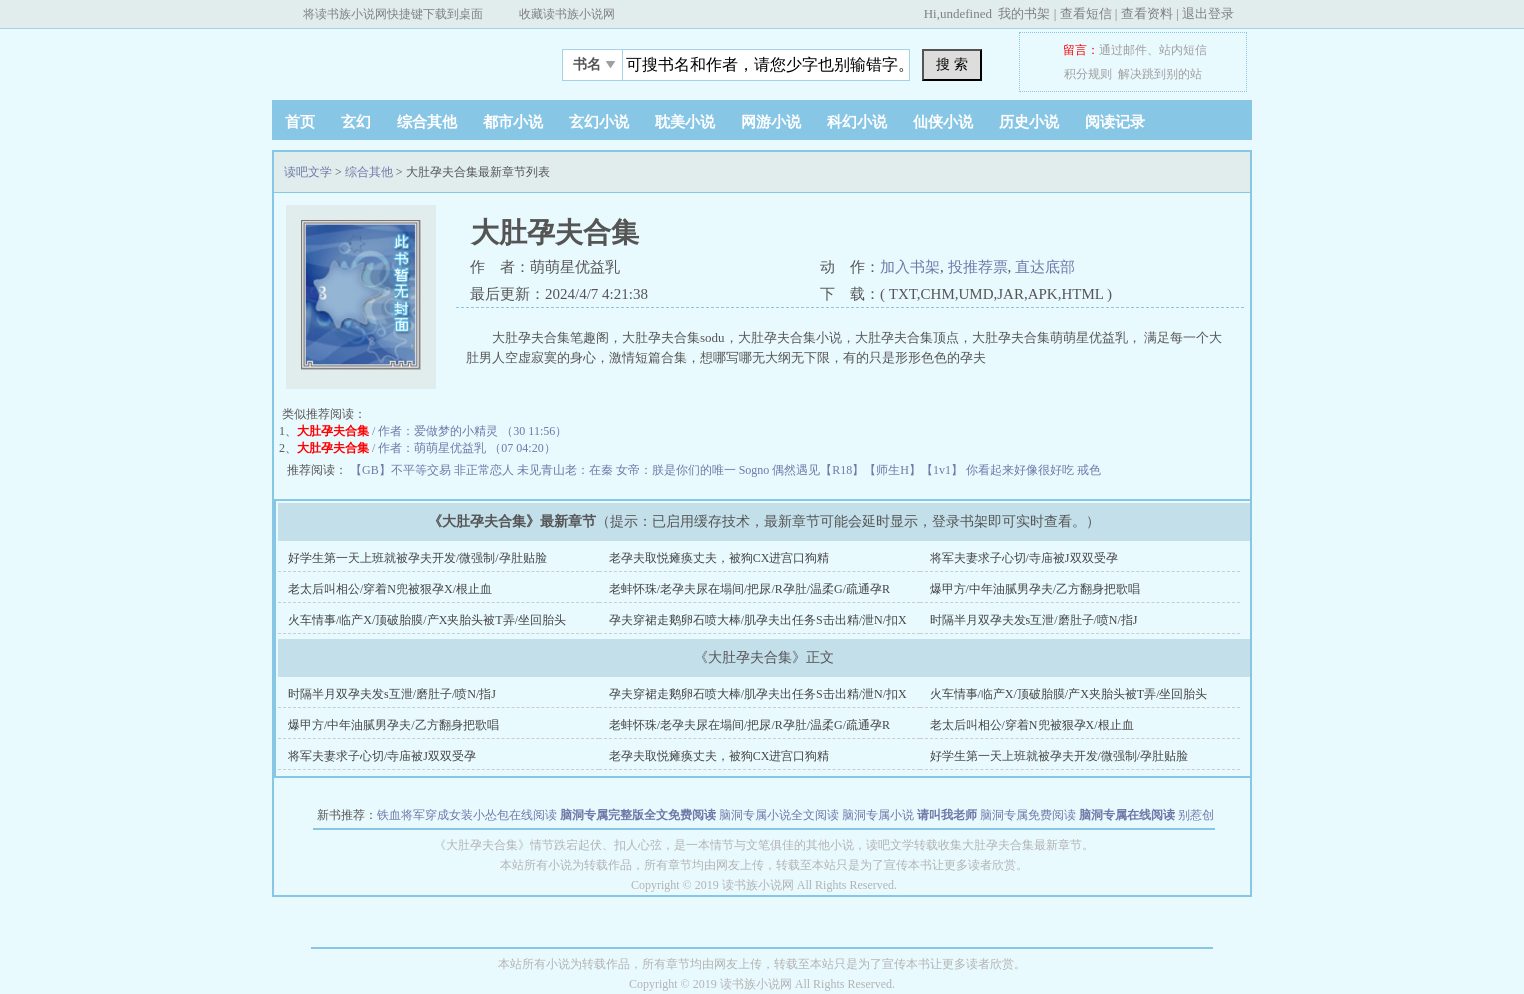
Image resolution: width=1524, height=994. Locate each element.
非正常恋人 (485, 470)
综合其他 (427, 122)
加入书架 (910, 267)
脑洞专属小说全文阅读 (779, 815)
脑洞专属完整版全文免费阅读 (638, 815)
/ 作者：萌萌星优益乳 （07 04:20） (426, 448)
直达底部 (1045, 267)
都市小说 (513, 122)
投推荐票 (978, 267)
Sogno (756, 470)
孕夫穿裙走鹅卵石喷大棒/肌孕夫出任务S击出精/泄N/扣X (758, 620)
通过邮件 (1123, 50)
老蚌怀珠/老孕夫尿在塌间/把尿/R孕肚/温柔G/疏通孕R (749, 589)
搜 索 (952, 64)
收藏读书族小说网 (567, 14)
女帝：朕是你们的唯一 (677, 470)
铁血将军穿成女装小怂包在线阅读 (467, 815)
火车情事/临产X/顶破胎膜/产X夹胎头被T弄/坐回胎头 (427, 620)
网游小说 (771, 122)
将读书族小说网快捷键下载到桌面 (393, 14)
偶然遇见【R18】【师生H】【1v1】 (869, 470)
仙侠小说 (943, 122)
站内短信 (1183, 50)
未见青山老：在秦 (566, 470)
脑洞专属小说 (878, 815)
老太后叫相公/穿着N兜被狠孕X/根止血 (390, 589)
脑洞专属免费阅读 (1028, 815)
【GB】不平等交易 (402, 470)
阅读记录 (1115, 122)
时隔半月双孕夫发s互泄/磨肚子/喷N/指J (1034, 620)
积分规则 (1088, 74)
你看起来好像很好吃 (1021, 470)
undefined (966, 13)
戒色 (1089, 470)
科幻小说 (857, 122)
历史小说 (1029, 122)
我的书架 (1024, 13)
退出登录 (1208, 13)
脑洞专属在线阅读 (1127, 815)
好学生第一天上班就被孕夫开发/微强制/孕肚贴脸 (417, 558)
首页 (300, 122)
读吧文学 (397, 59)
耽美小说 (685, 122)
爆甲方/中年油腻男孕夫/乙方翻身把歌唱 (1035, 589)
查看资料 (1147, 13)
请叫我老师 (947, 815)
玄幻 (356, 122)
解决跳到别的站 (1160, 74)
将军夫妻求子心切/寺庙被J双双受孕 (1024, 558)
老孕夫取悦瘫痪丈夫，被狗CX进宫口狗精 (719, 558)
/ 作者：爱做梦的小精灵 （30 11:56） (432, 431)
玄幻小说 (599, 122)
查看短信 (1086, 13)
